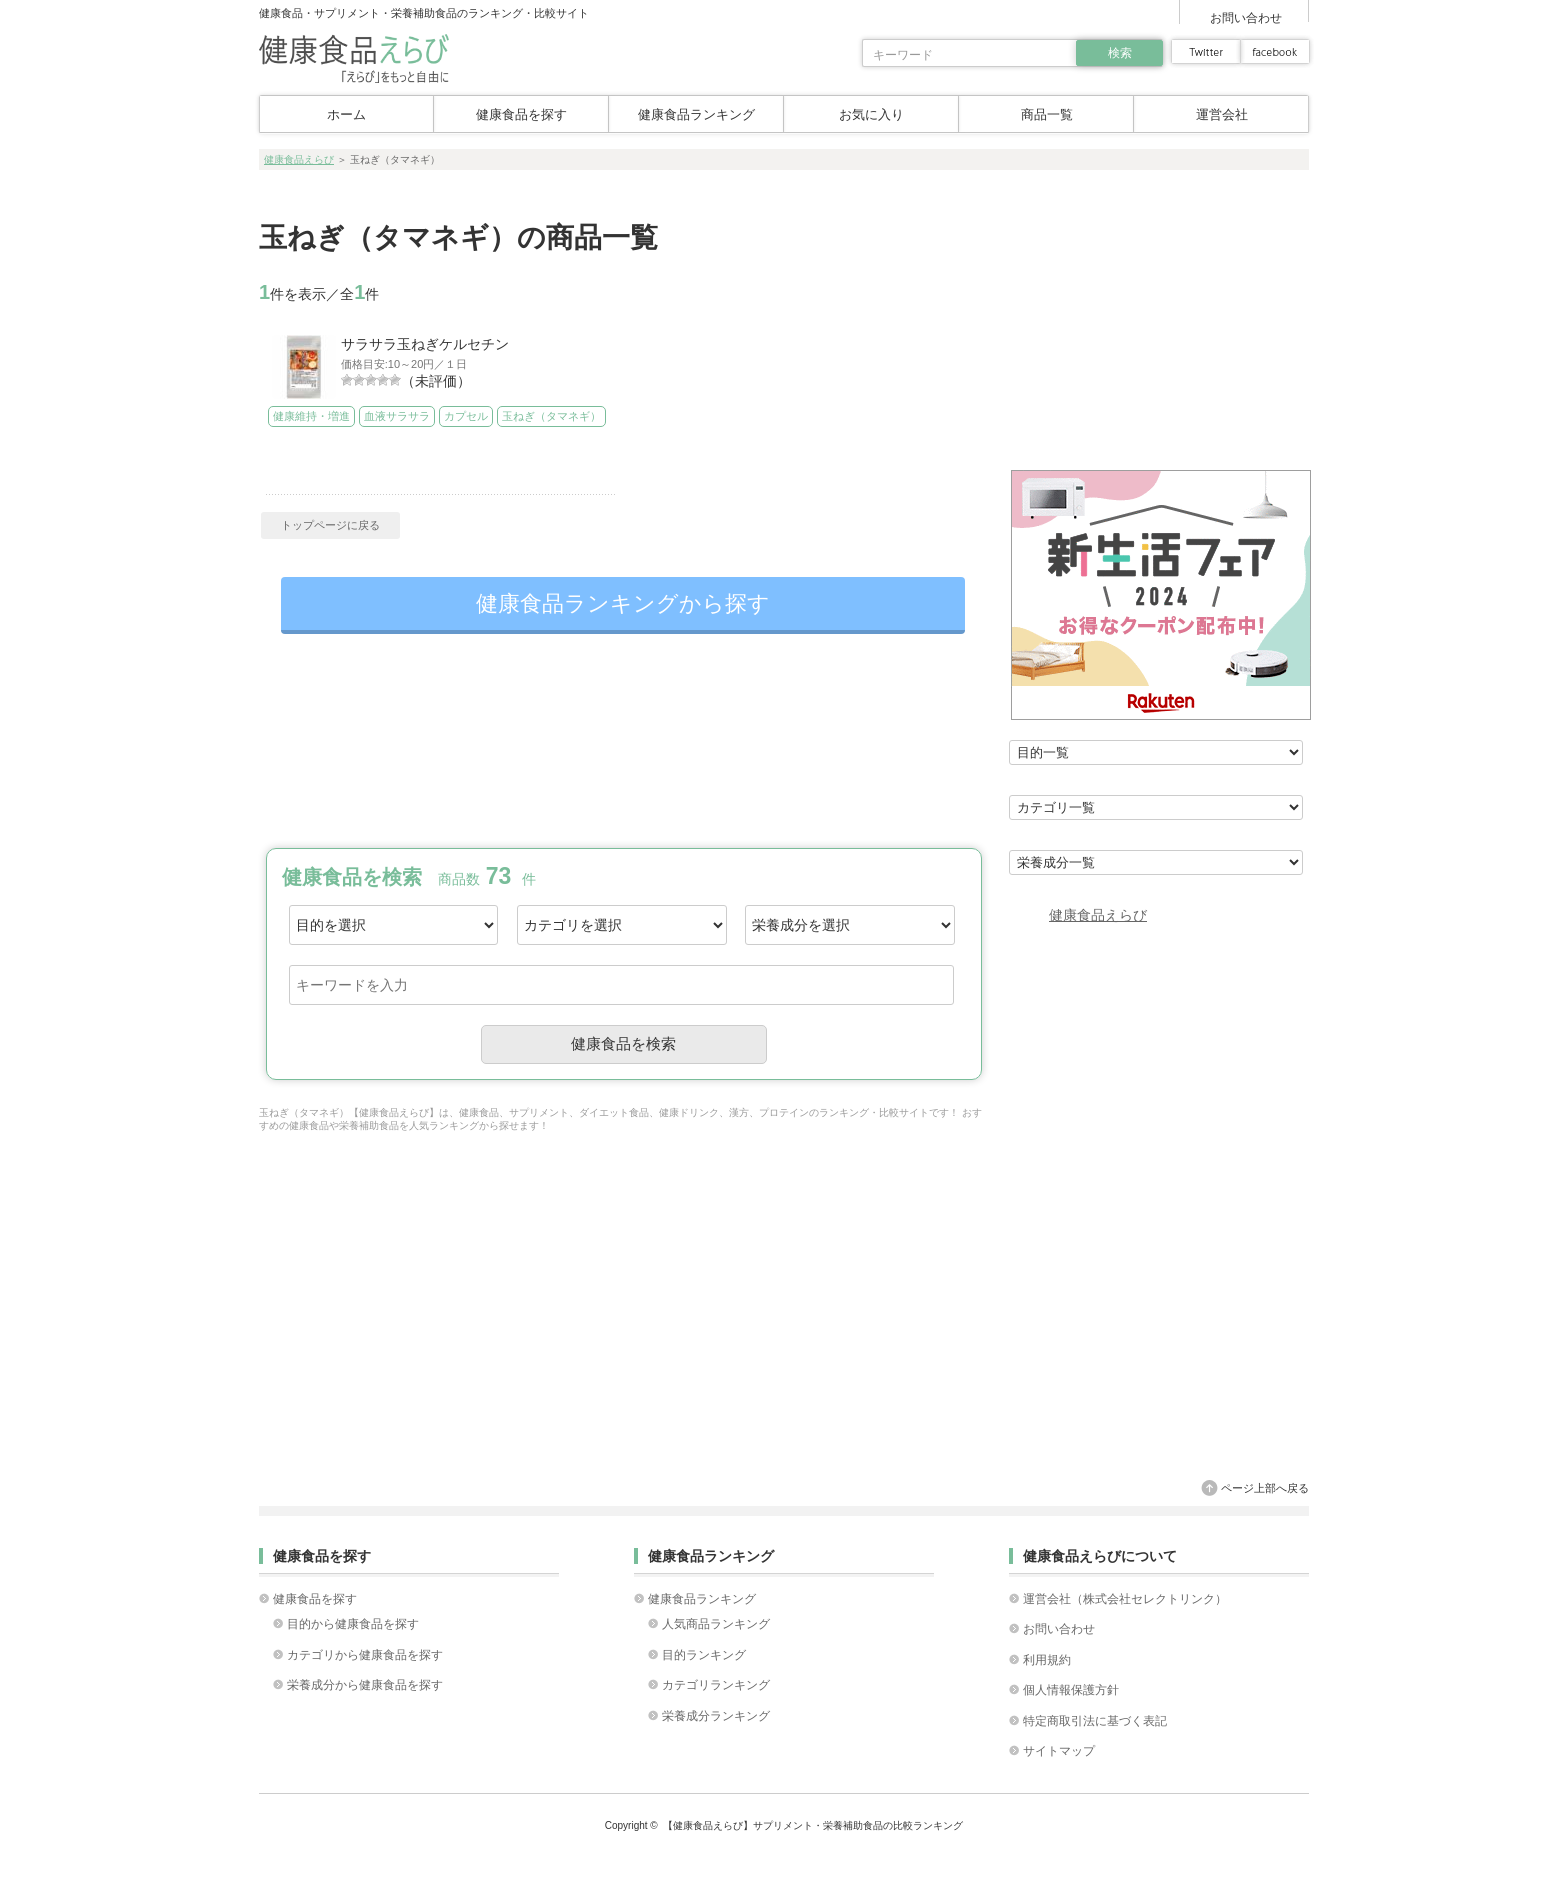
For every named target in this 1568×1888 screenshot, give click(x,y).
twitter (1206, 51)
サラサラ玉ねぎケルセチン (425, 344)
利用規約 (1047, 1660)
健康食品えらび (299, 159)
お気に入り (871, 114)
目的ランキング (704, 1655)
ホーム (346, 114)
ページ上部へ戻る (1265, 1488)
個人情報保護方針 (1071, 1690)
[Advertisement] (623, 741)
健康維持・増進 (310, 416)
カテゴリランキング (716, 1685)
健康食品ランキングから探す (623, 603)
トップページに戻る (330, 525)
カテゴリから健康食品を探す (365, 1655)
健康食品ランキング (696, 114)
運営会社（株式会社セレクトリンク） (1125, 1599)
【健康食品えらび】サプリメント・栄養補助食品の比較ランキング (813, 1825)
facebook (1275, 51)
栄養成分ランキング (716, 1716)
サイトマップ (1059, 1751)
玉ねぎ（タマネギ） (544, 416)
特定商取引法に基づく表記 (1095, 1721)
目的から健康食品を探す (353, 1624)
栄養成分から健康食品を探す (365, 1685)
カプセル (461, 416)
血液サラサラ (394, 416)
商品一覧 (1047, 114)
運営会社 (1222, 114)
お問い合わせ (1246, 18)
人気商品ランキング (716, 1624)
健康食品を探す (521, 114)
